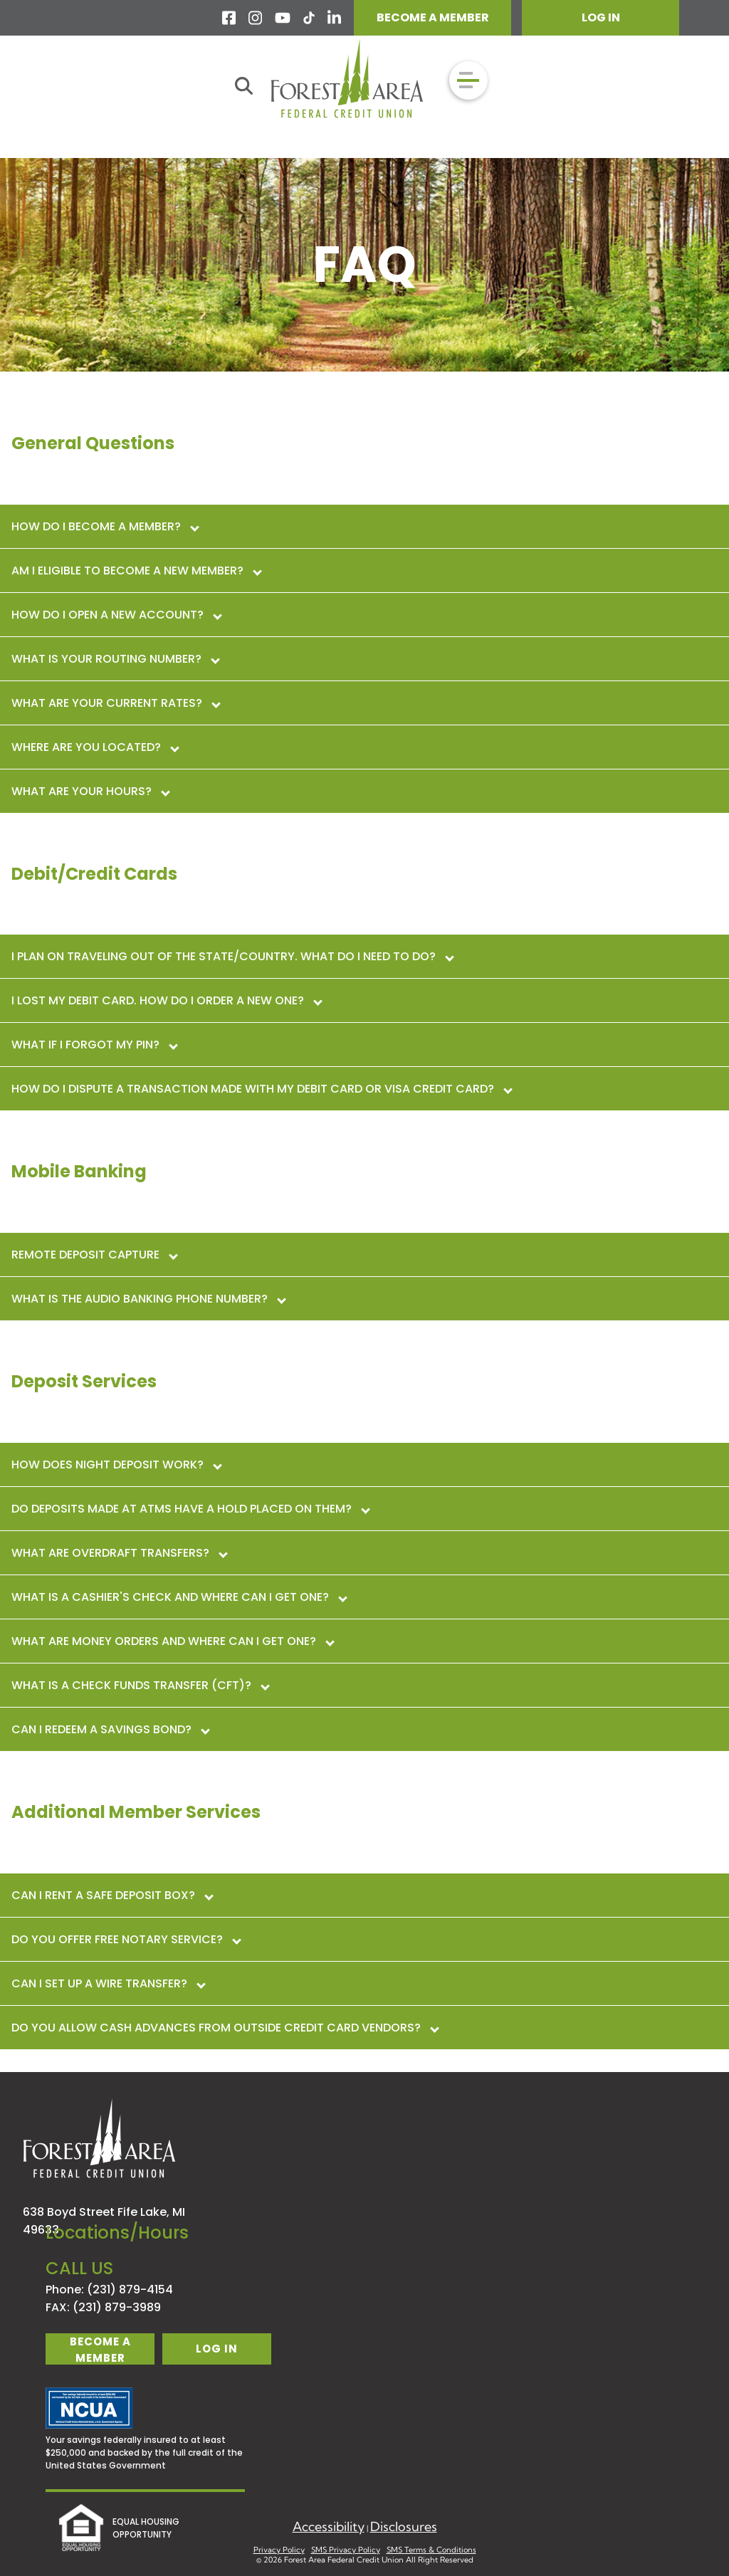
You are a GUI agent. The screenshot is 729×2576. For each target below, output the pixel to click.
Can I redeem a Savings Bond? (110, 1729)
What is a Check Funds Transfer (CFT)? (139, 1685)
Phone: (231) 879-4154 (109, 2289)
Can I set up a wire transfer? (107, 1983)
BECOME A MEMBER (433, 17)
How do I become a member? (104, 526)
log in (217, 2348)
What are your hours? (90, 791)
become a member (100, 2349)
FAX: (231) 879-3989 (103, 2307)
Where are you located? (94, 747)
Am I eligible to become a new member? (136, 570)
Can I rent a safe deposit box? (111, 1895)
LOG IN (601, 17)
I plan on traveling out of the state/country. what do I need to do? (232, 956)
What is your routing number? (115, 659)
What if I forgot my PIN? (94, 1044)
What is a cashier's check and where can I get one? (178, 1597)
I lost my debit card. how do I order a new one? (166, 1000)
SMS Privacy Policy (345, 2550)
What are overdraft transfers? (118, 1553)
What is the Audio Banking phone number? (148, 1298)
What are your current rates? (115, 703)
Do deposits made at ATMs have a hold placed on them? (190, 1508)
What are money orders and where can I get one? (172, 1641)
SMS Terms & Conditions (431, 2550)
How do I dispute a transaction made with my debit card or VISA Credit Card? (261, 1089)
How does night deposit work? (116, 1464)
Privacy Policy (279, 2550)
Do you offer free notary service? (125, 1939)
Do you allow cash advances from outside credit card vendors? (224, 2027)
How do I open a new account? (116, 614)
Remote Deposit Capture (94, 1254)
